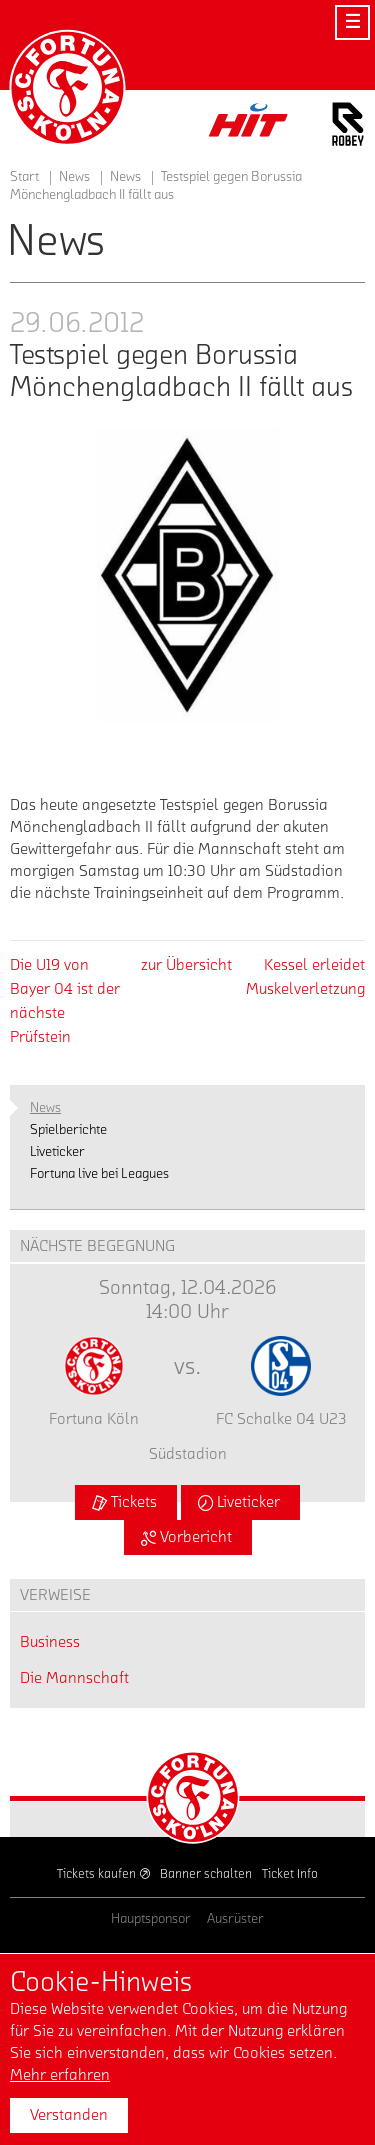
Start (24, 177)
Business (50, 1642)
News (125, 177)
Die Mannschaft (74, 1678)
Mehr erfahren (60, 2075)
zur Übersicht (186, 965)
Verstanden (69, 2115)
